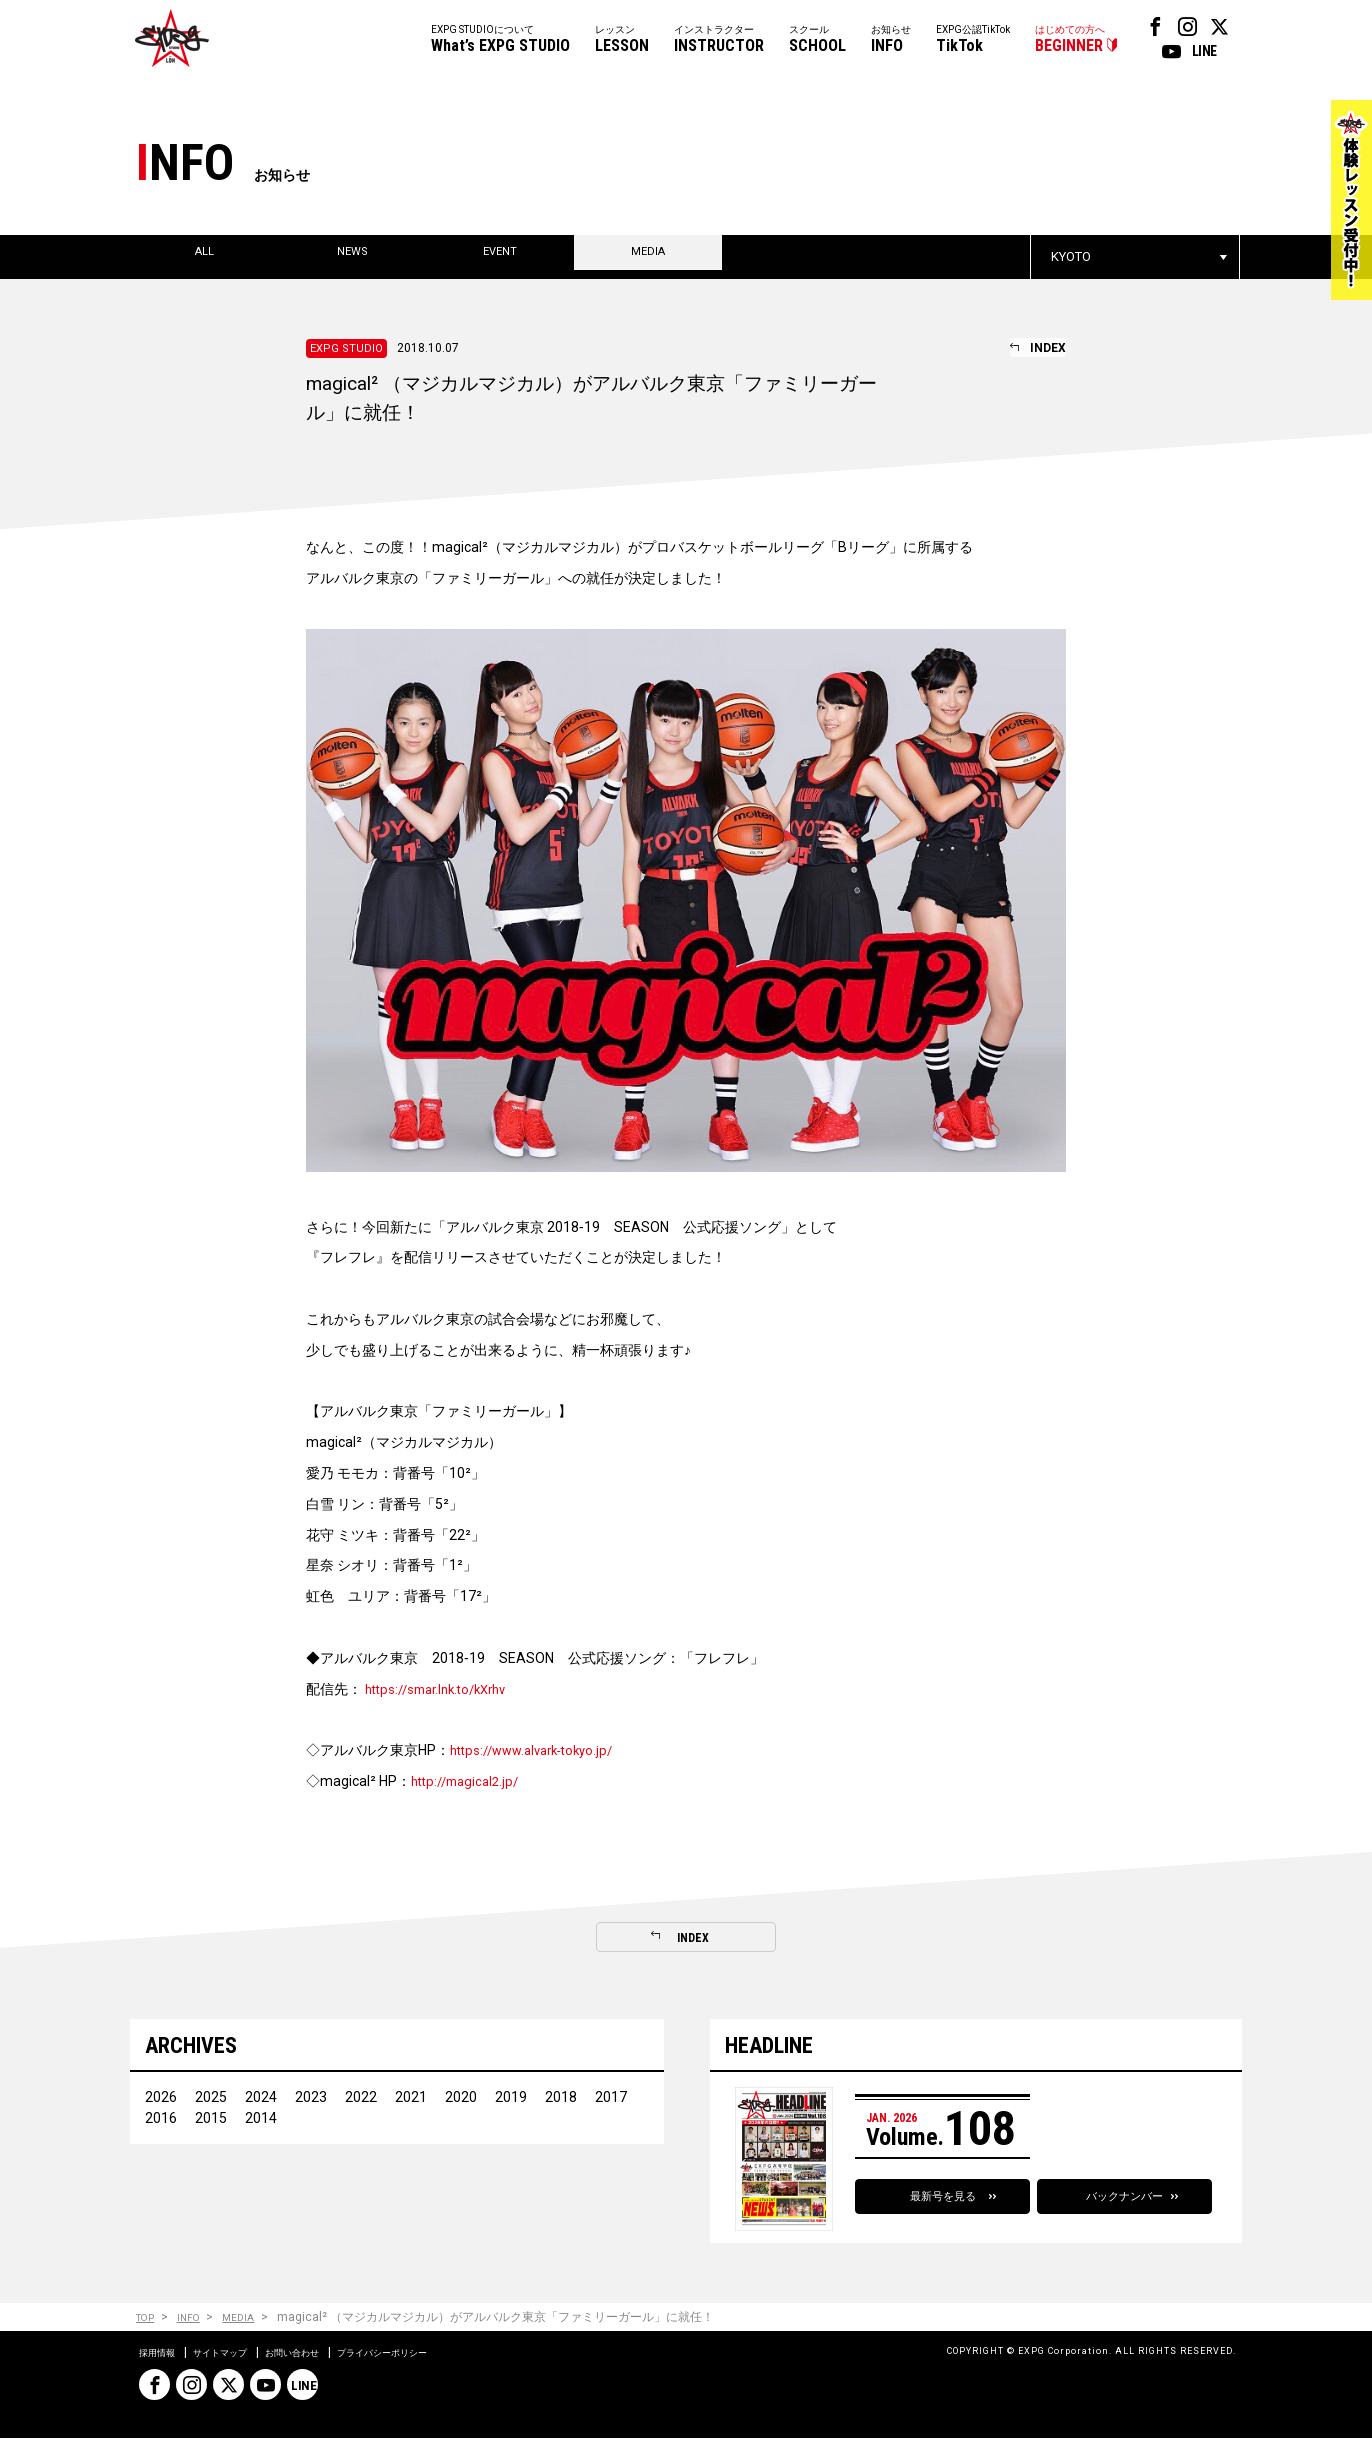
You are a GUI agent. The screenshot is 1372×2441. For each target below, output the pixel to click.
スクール (817, 40)
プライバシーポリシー (445, 2355)
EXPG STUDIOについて (500, 40)
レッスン (622, 40)
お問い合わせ (331, 2355)
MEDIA (253, 2320)
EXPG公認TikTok (973, 40)
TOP (147, 2320)
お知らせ (891, 40)
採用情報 (163, 2355)
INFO (197, 2320)
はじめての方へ (1070, 40)
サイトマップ (241, 2355)
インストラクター (719, 40)
